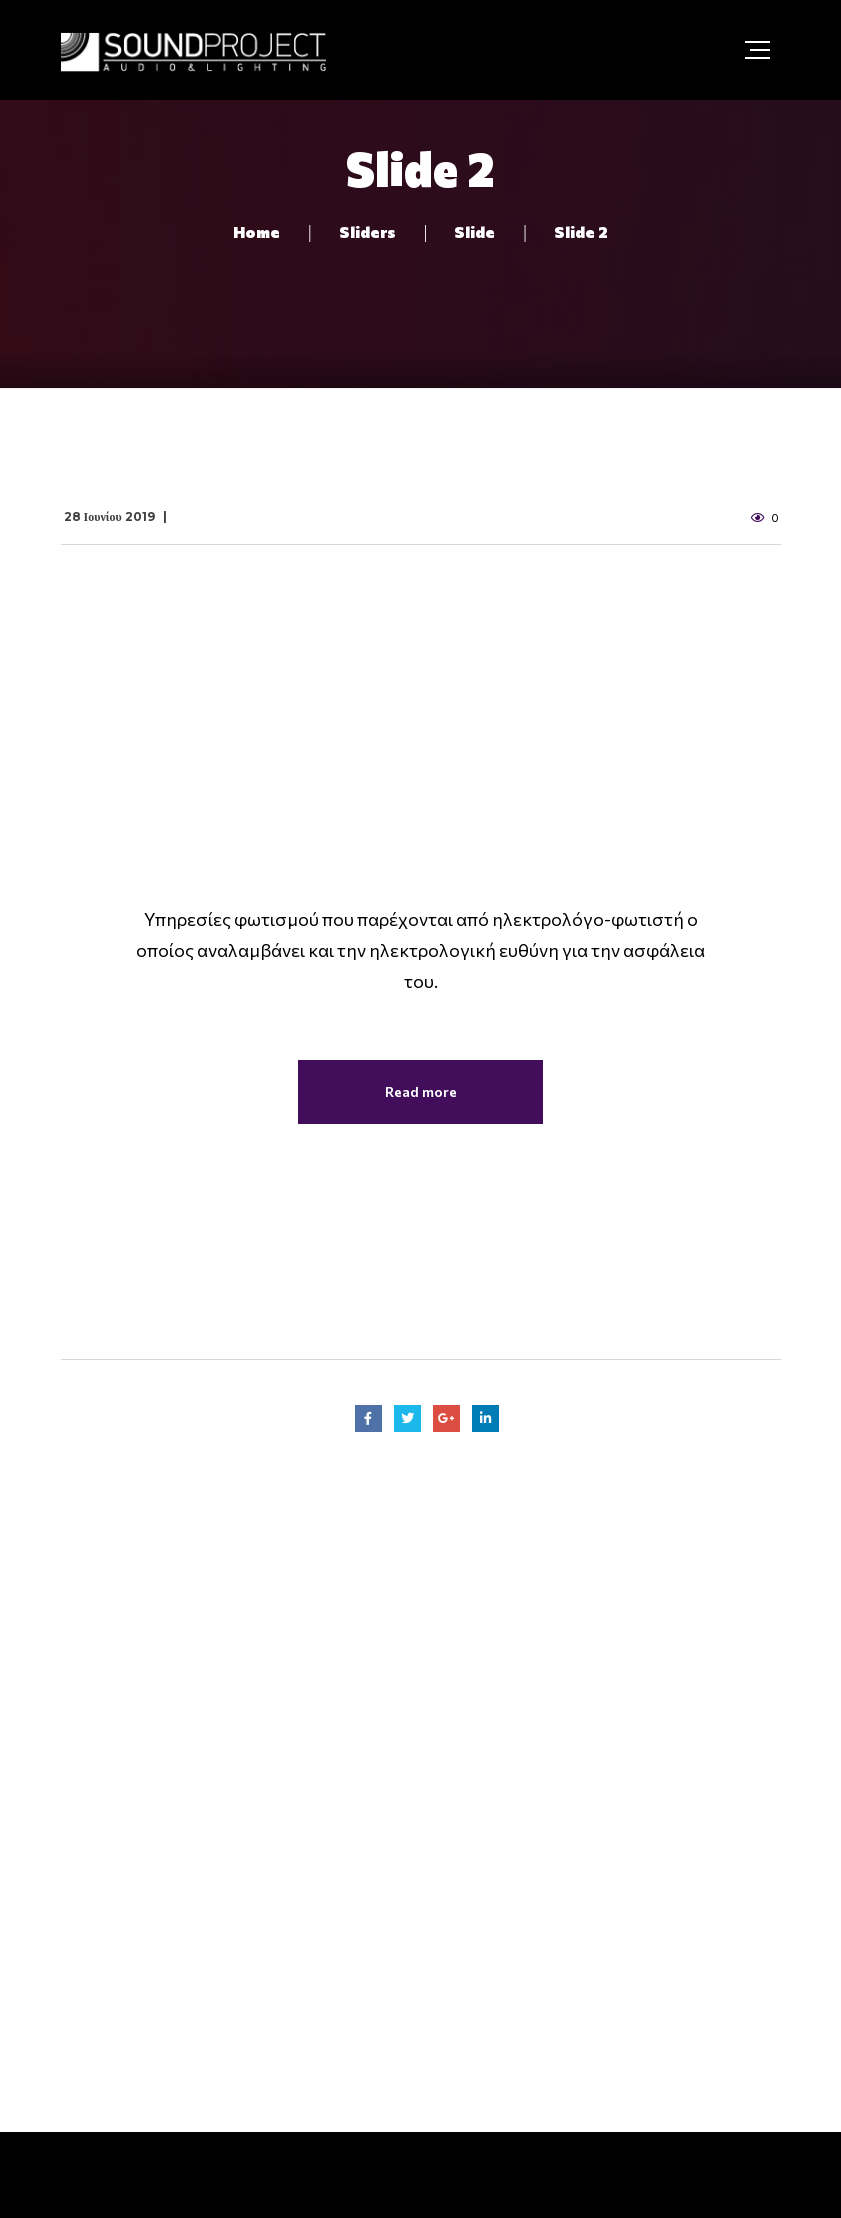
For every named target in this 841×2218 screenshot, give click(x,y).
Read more (421, 1091)
